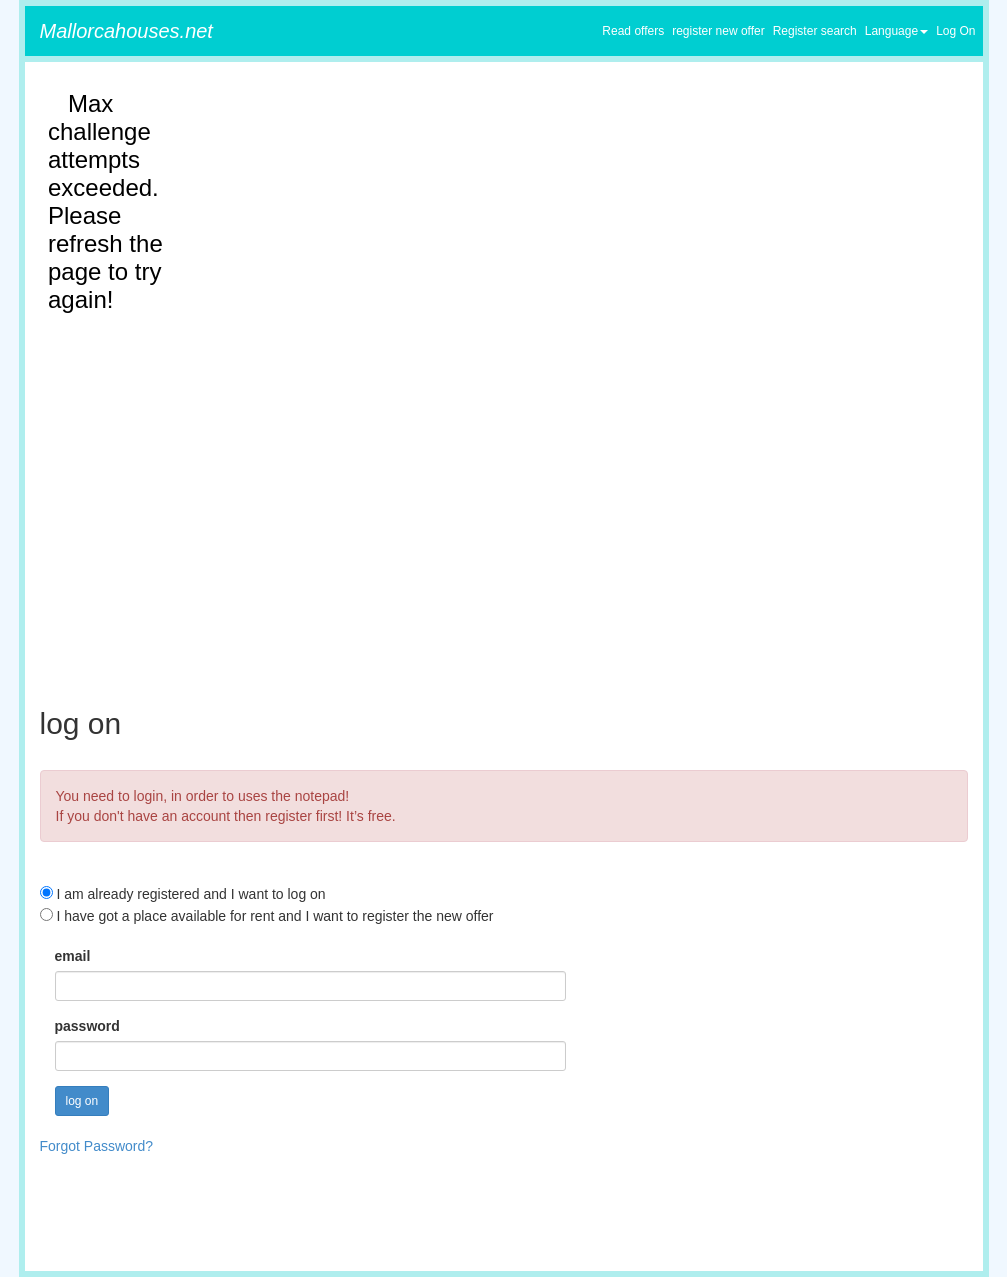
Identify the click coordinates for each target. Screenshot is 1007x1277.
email (73, 956)
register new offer (718, 31)
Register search (815, 31)
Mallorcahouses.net (126, 31)
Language (896, 31)
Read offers (633, 31)
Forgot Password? (97, 1146)
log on (82, 1101)
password (87, 1026)
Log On (955, 31)
